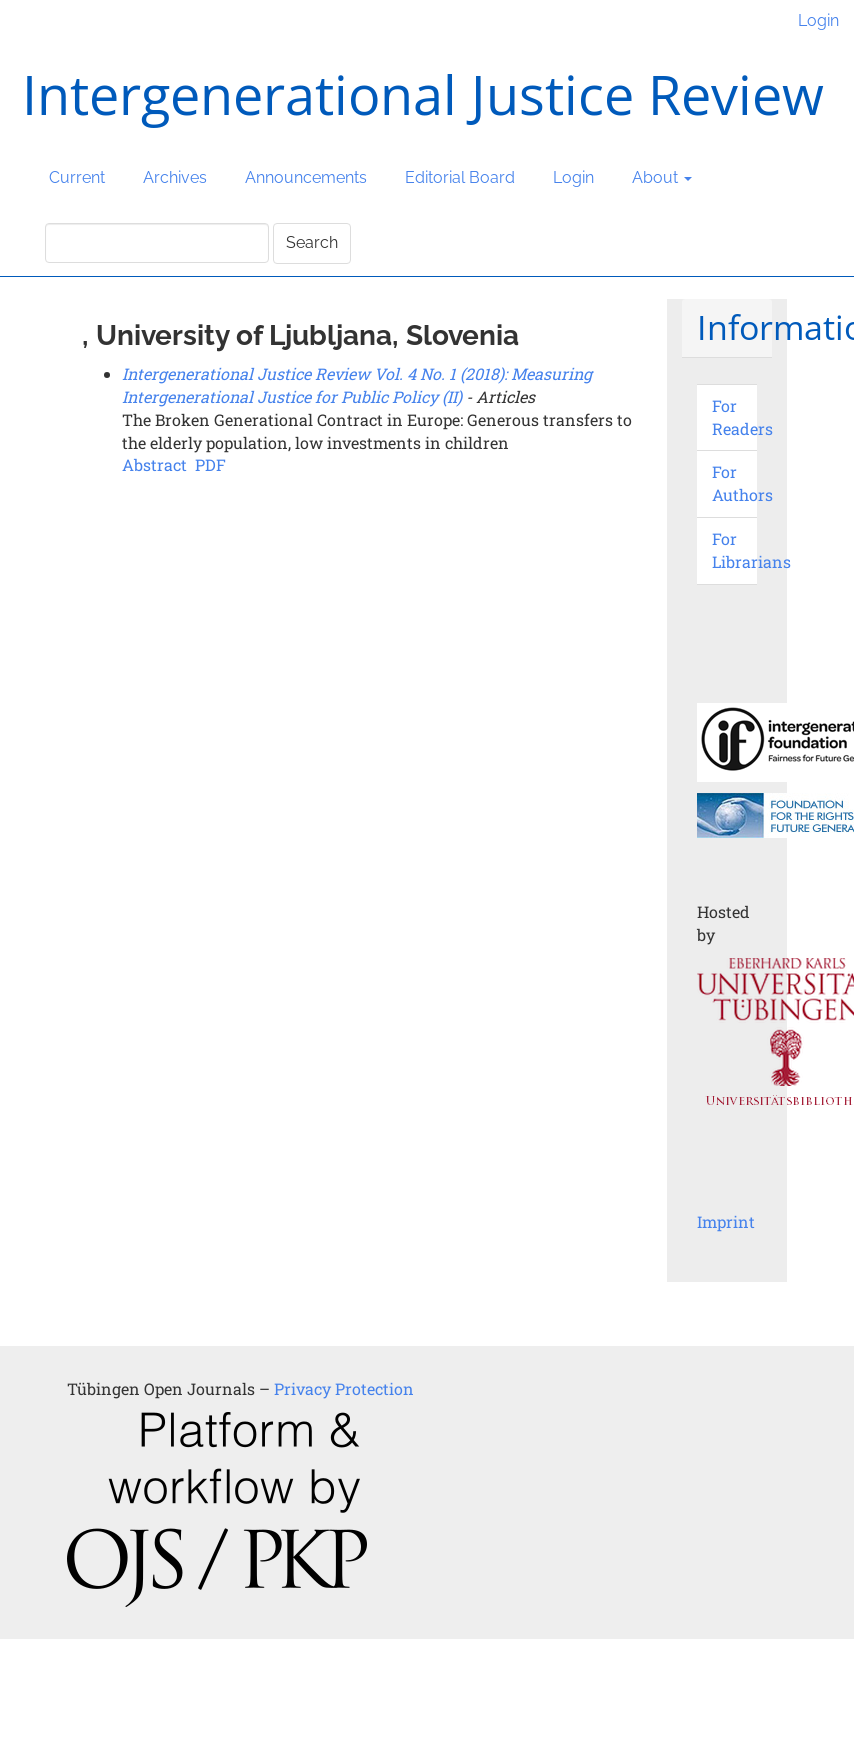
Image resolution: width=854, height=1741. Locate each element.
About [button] (662, 177)
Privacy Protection (344, 1388)
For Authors (742, 483)
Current (77, 177)
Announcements (306, 177)
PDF (210, 464)
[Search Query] (157, 243)
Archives (175, 177)
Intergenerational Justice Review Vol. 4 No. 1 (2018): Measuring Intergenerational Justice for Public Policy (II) (357, 385)
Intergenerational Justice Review (423, 94)
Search (312, 242)
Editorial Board (460, 177)
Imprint (726, 1221)
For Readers (742, 417)
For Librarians (751, 550)
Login (818, 20)
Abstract (154, 464)
